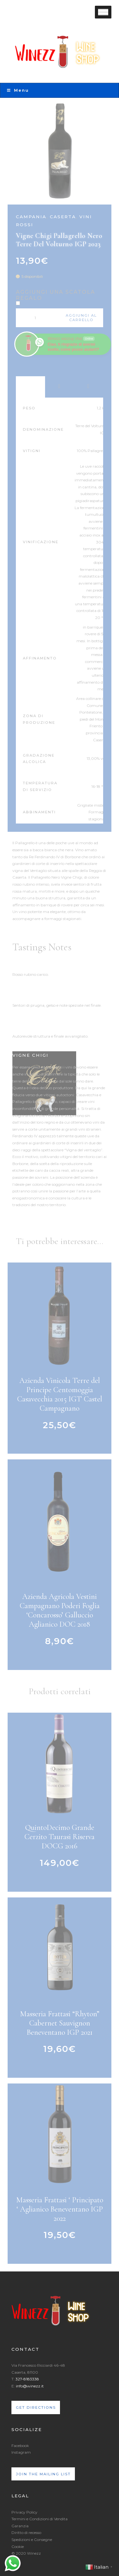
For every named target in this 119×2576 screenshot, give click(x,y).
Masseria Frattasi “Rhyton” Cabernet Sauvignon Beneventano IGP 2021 (59, 2023)
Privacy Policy (24, 2512)
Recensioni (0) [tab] (88, 386)
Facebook (20, 2445)
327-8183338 (27, 2379)
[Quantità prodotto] (37, 317)
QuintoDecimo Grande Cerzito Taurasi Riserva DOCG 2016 (59, 1837)
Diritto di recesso (26, 2532)
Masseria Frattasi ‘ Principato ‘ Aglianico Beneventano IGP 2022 (59, 2209)
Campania (31, 216)
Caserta (63, 216)
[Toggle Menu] (103, 12)
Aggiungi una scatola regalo (55, 295)
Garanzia (20, 2525)
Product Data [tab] (30, 386)
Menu (18, 90)
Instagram (21, 2452)
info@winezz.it (30, 2386)
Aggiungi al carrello (81, 317)
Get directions (36, 2407)
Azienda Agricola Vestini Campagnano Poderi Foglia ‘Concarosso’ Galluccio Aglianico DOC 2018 (60, 1610)
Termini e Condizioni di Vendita (39, 2518)
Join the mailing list (43, 2474)
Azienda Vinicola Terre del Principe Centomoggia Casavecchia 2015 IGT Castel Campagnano (59, 1394)
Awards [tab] (59, 386)
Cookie (17, 2546)
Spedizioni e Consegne (31, 2539)
